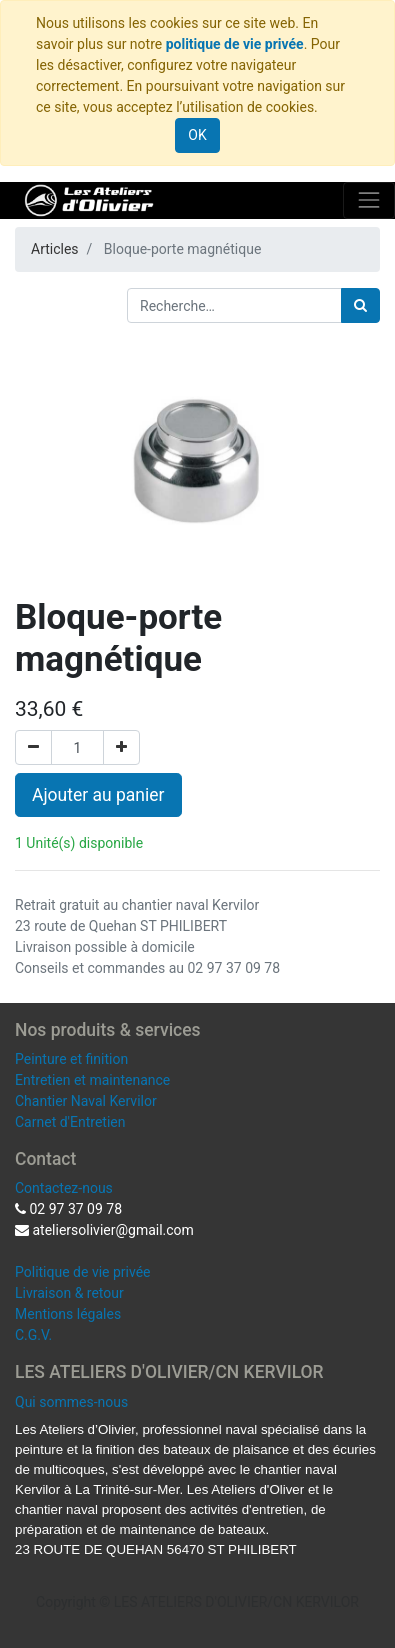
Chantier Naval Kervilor (86, 1101)
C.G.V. (33, 1335)
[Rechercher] (360, 305)
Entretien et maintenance (92, 1080)
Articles (55, 249)
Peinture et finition (71, 1059)
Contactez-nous (64, 1188)
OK (197, 135)
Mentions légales (68, 1314)
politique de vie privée (235, 44)
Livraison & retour (69, 1293)
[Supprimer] (33, 747)
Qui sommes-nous (71, 1402)
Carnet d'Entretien (70, 1122)
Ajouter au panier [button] (98, 795)
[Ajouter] (121, 747)
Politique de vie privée (83, 1272)
